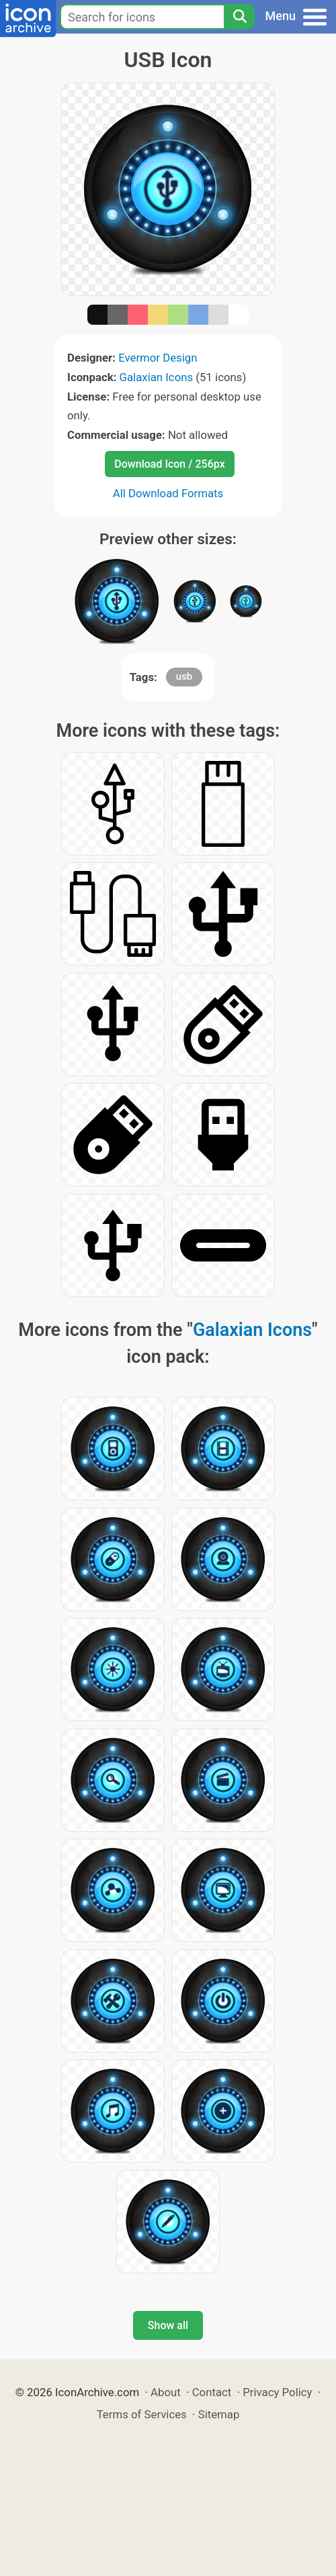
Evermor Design (157, 357)
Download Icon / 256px (169, 464)
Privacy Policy (277, 2392)
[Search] (239, 17)
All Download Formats (168, 493)
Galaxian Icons (157, 377)
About (166, 2392)
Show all (168, 2325)
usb (184, 676)
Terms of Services (142, 2414)
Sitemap (219, 2414)
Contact (212, 2392)
